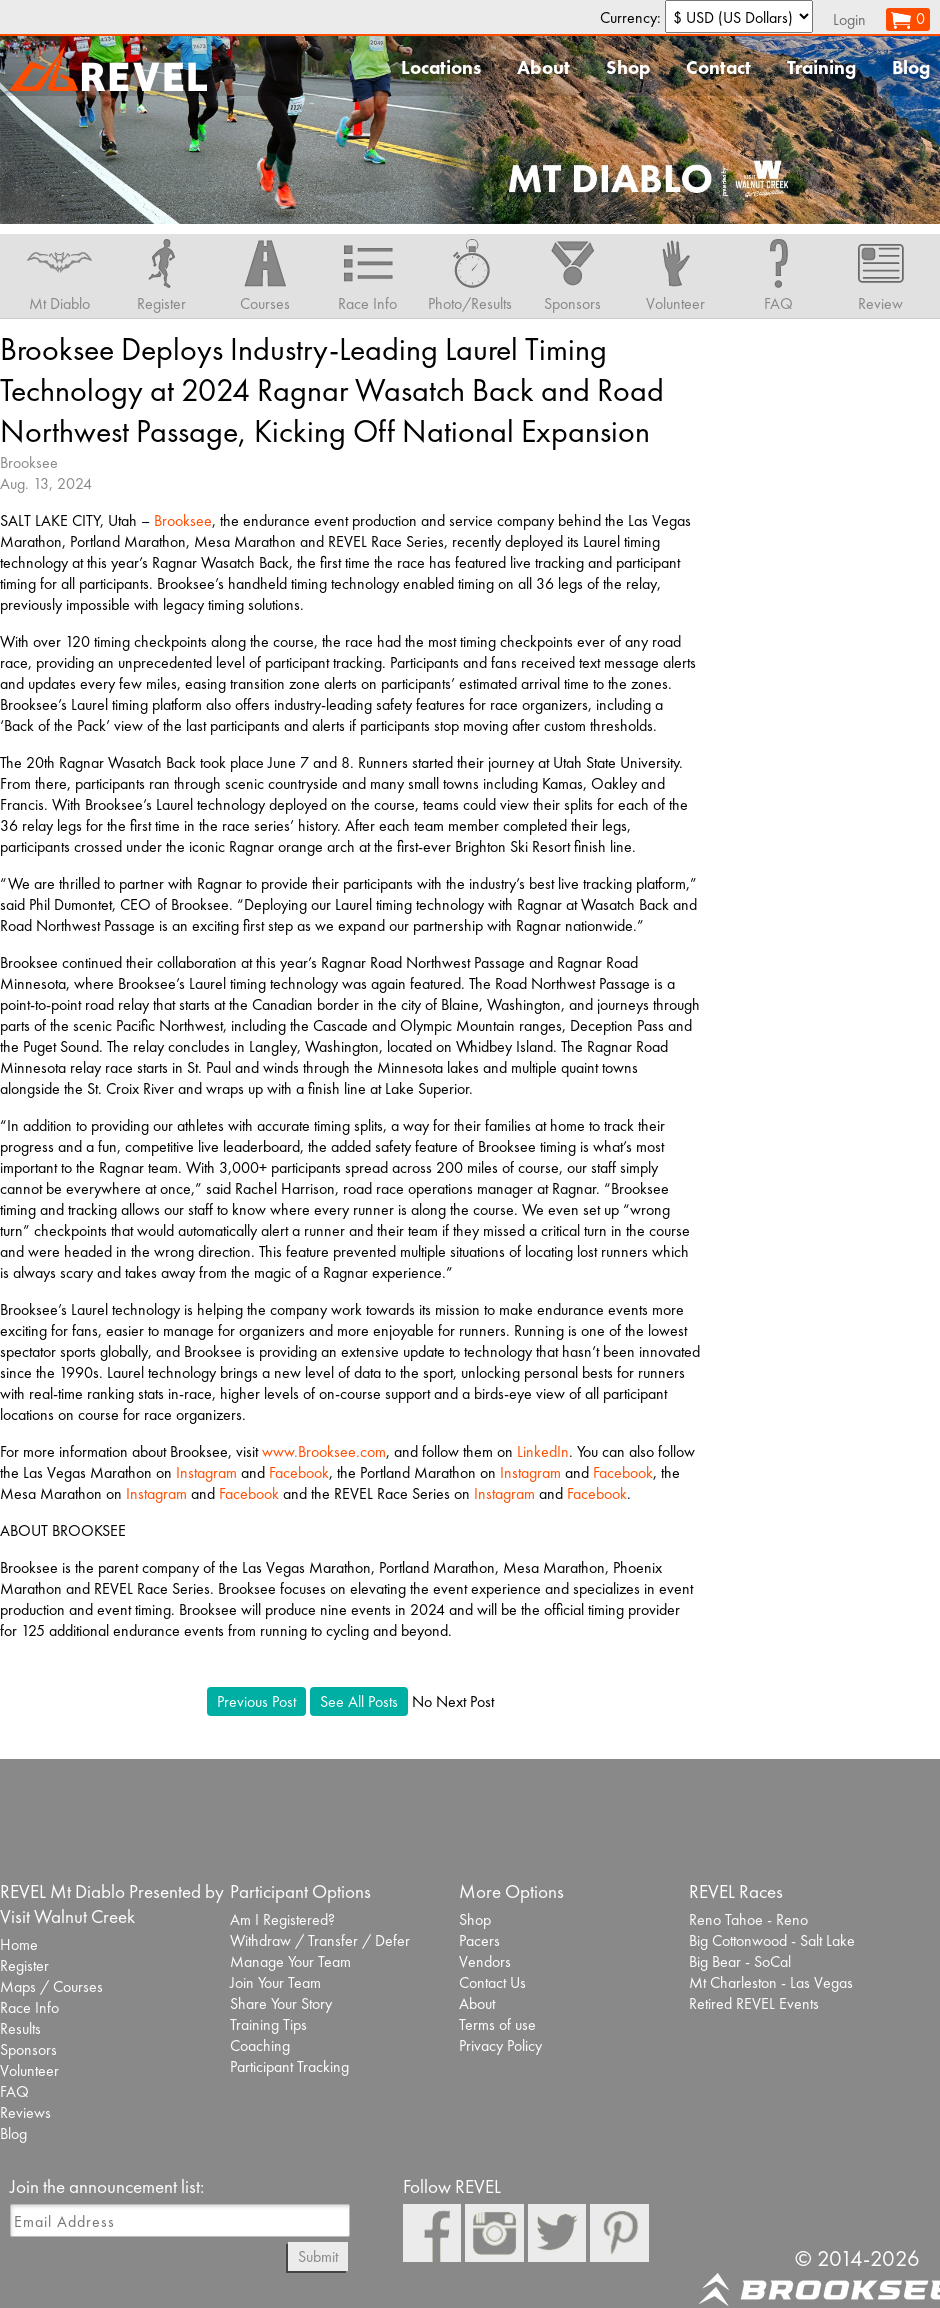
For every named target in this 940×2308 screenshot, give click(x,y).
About (543, 67)
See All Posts (359, 1701)
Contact (718, 67)
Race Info (29, 2007)
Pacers (479, 1940)
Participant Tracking (289, 2066)
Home (19, 1944)
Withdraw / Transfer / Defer (320, 1940)
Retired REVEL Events (754, 2003)
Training (821, 67)
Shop (628, 67)
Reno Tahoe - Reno (748, 1919)
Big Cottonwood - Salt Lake (772, 1940)
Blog (911, 67)
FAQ (14, 2091)
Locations (441, 67)
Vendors (485, 1961)
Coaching (260, 2045)
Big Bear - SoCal (740, 1961)
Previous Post (256, 1701)
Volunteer (29, 2070)
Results (20, 2028)
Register (24, 1965)
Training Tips (268, 2024)
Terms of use (497, 2024)
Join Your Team (275, 1982)
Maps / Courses (51, 1986)
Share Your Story (281, 2003)
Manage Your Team (290, 1961)
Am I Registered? (282, 1919)
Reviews (25, 2112)
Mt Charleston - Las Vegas (771, 1982)
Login (849, 19)
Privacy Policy (500, 2045)
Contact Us (492, 1982)
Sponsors (28, 2049)
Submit (318, 2256)
